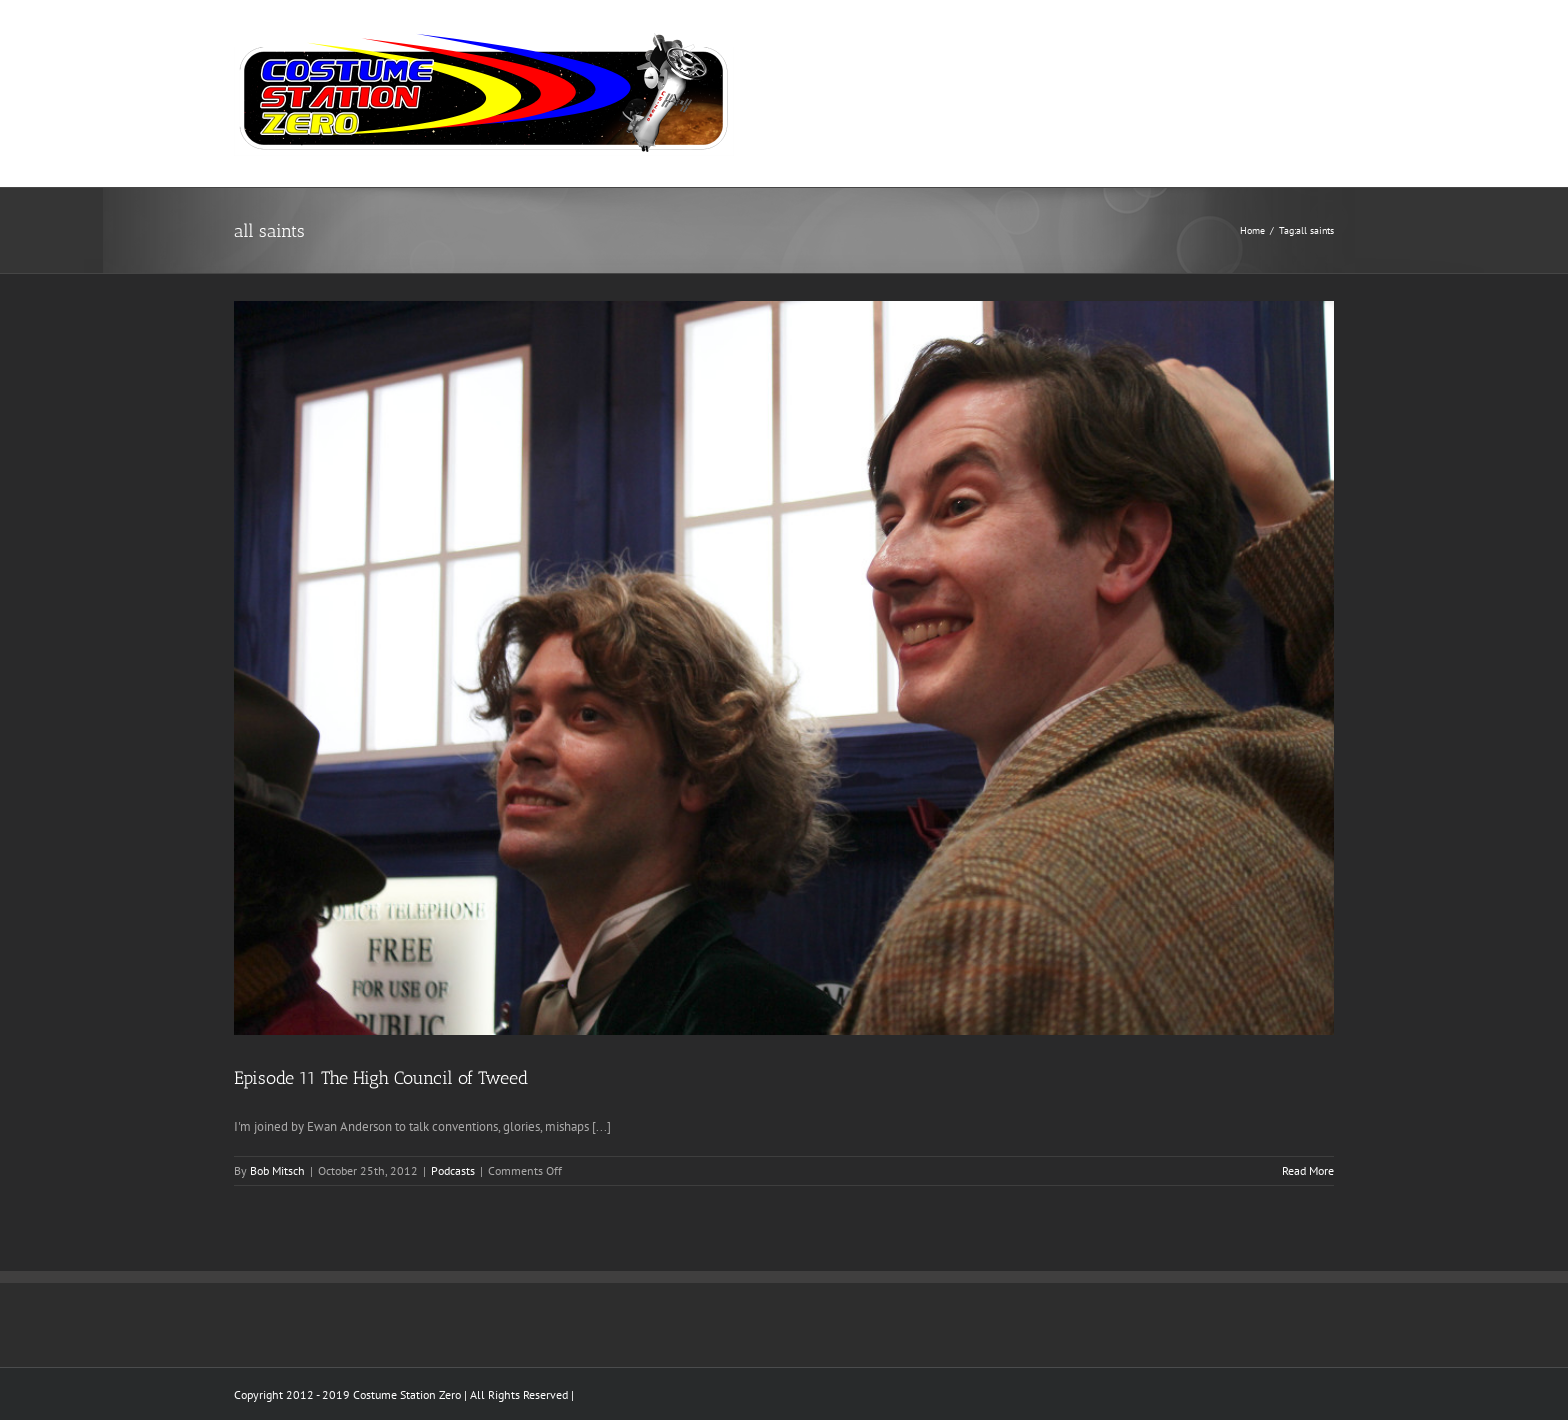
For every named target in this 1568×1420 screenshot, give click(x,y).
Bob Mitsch (277, 1170)
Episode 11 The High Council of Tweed (381, 1078)
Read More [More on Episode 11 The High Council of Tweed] (1308, 1170)
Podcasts (453, 1170)
